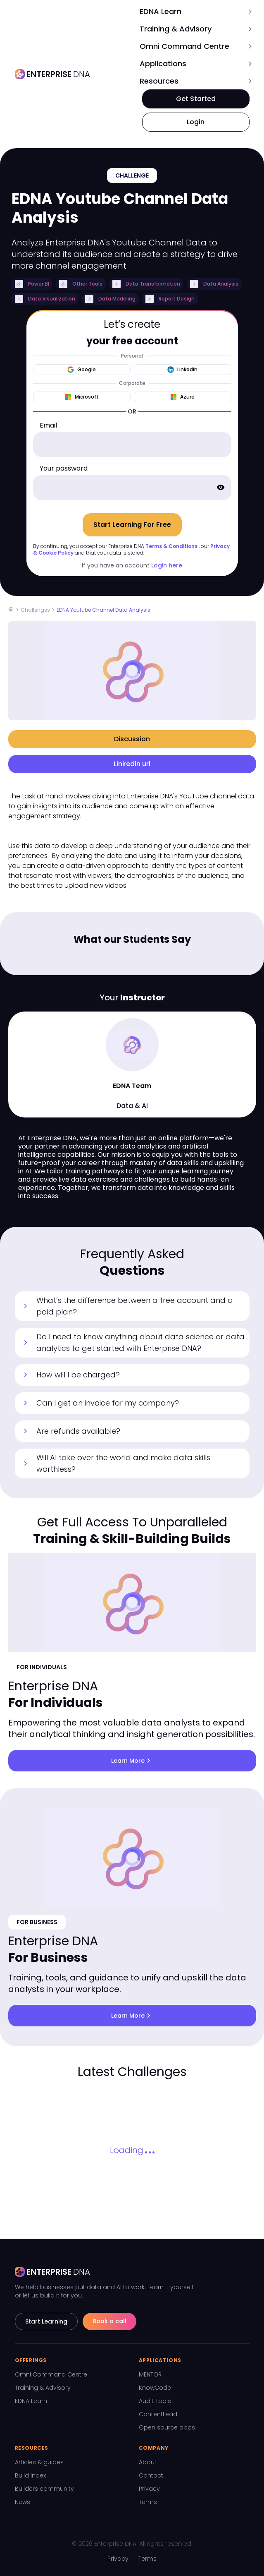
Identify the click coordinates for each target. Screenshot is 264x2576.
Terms (148, 2502)
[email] (132, 444)
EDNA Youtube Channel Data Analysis (103, 609)
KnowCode (155, 2388)
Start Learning (46, 2321)
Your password (64, 468)
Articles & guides (39, 2462)
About (148, 2462)
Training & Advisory (43, 2388)
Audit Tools (155, 2401)
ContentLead (158, 2414)
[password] (132, 487)
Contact (151, 2475)
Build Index (30, 2475)
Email (48, 425)
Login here (166, 565)
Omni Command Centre (51, 2374)
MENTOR (150, 2374)
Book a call (109, 2321)
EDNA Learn (31, 2401)
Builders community (44, 2489)
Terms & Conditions (171, 546)
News (22, 2502)
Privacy (149, 2489)
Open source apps (167, 2427)
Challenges (35, 609)
